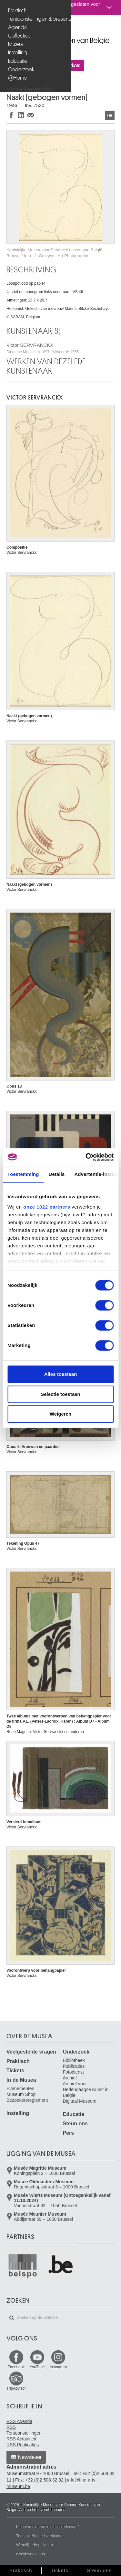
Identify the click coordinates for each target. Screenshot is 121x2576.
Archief (70, 2077)
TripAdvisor (16, 2388)
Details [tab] (57, 1174)
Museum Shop (20, 2094)
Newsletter (30, 2457)
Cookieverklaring (30, 2554)
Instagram (58, 2367)
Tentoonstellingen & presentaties (36, 19)
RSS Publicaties (22, 2444)
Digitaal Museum (79, 2101)
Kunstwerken (110, 115)
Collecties (19, 35)
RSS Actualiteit (21, 2438)
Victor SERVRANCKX (42, 348)
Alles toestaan (60, 1374)
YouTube (37, 2367)
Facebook (16, 2367)
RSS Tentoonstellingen (24, 2430)
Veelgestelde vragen (31, 2052)
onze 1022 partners (46, 1207)
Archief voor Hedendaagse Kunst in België (86, 2089)
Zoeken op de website (11, 2317)
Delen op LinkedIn (21, 115)
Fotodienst (73, 2072)
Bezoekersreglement (27, 2100)
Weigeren (60, 1414)
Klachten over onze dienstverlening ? (48, 2527)
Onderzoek (21, 69)
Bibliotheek (74, 2060)
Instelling (17, 52)
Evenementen (20, 2088)
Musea (15, 44)
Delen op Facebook (11, 115)
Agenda (17, 27)
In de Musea (21, 2080)
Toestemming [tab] (23, 1174)
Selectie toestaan (60, 1394)
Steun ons (75, 2123)
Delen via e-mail (30, 115)
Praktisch (17, 10)
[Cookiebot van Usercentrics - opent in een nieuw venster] (86, 1157)
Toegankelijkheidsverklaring (40, 2536)
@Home (17, 78)
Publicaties (74, 2066)
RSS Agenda (19, 2421)
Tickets (15, 2070)
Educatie (17, 61)
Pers (68, 2133)
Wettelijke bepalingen (34, 2545)
